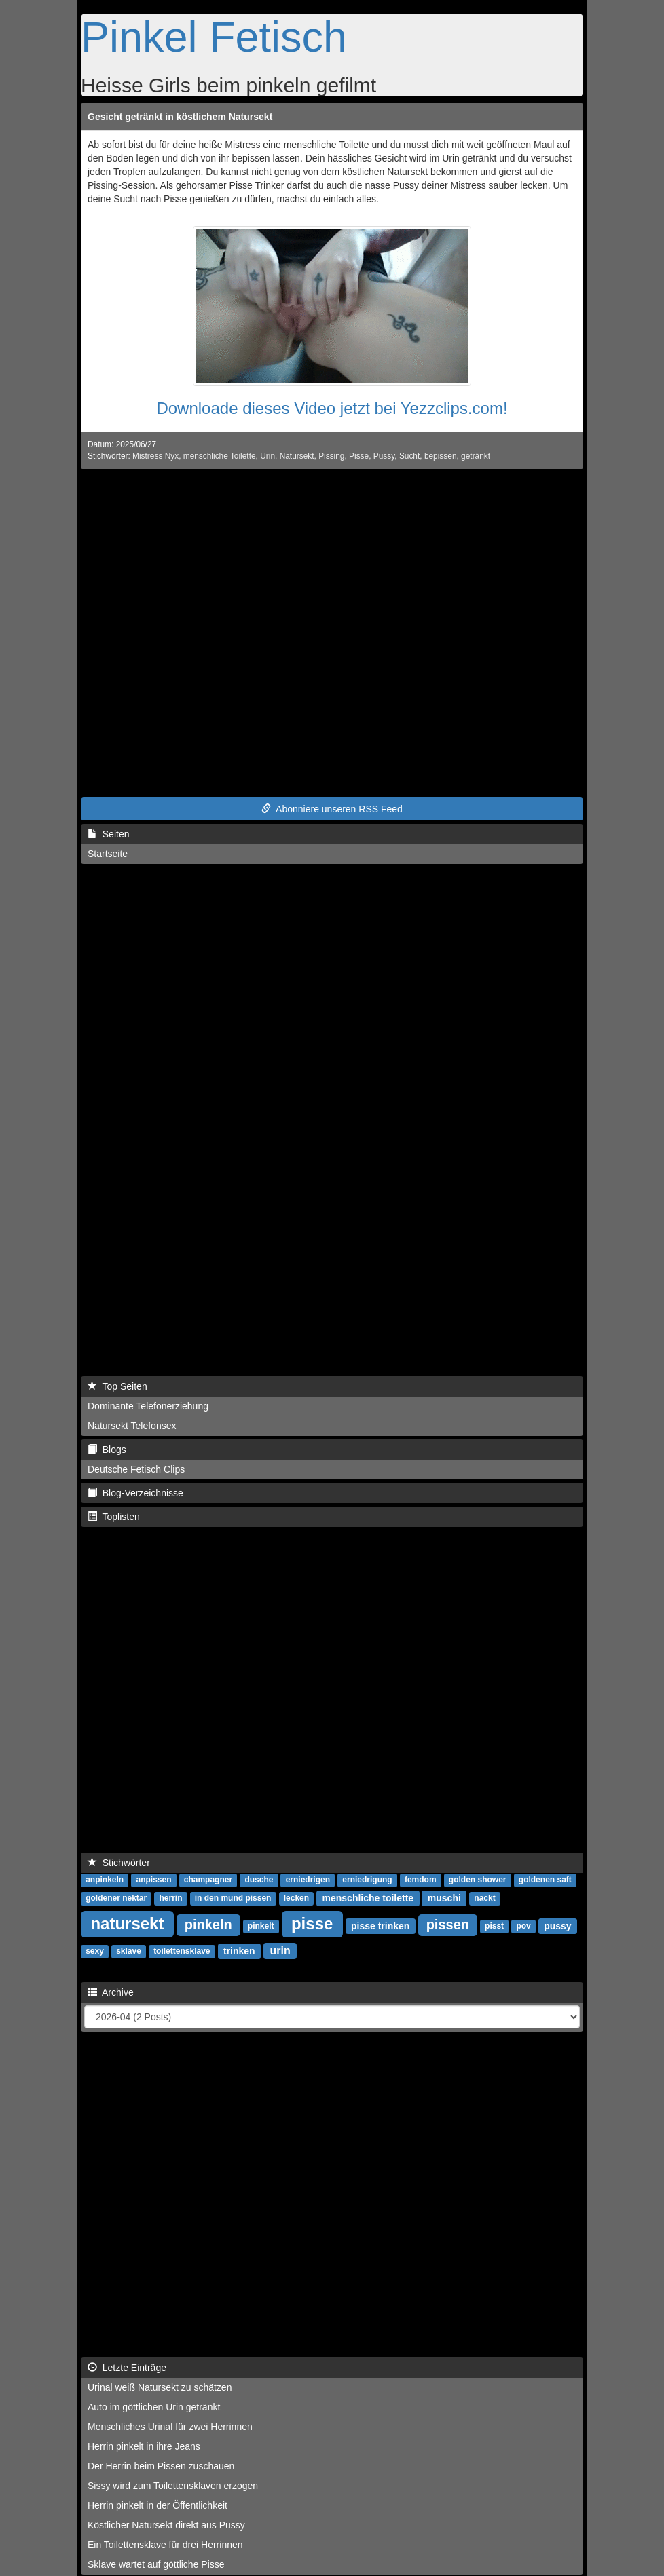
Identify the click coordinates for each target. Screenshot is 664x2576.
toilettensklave (181, 1951)
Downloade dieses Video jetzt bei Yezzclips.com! (331, 408)
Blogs (107, 1449)
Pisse (359, 456)
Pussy (384, 456)
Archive (111, 1992)
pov (523, 1926)
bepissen (440, 456)
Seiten (108, 834)
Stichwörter (119, 1862)
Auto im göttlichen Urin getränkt (154, 2407)
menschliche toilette (368, 1898)
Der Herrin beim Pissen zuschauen (161, 2466)
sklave (128, 1951)
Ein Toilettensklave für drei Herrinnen (165, 2544)
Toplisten (114, 1516)
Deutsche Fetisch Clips (136, 1469)
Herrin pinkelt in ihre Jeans (144, 2446)
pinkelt (261, 1926)
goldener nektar (116, 1898)
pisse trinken (380, 1925)
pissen (447, 1924)
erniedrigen (308, 1880)
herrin (170, 1898)
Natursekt (297, 456)
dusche (258, 1880)
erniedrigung (367, 1880)
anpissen (153, 1880)
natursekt (127, 1923)
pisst (494, 1926)
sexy (95, 1951)
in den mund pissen (233, 1898)
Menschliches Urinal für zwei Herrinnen (170, 2426)
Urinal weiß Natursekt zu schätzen (160, 2387)
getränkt (475, 456)
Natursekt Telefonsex (132, 1425)
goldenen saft (545, 1880)
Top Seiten (117, 1386)
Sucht (409, 456)
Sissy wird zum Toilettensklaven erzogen (173, 2485)
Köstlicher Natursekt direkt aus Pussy (166, 2525)
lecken (296, 1898)
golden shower (477, 1880)
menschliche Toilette (219, 456)
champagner (208, 1880)
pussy (557, 1925)
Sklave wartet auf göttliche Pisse (156, 2564)
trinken (239, 1951)
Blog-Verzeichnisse (135, 1493)
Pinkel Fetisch (214, 36)
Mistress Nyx (155, 456)
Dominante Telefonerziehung (148, 1406)
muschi (444, 1898)
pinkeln (208, 1924)
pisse (312, 1923)
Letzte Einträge (127, 2367)
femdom (421, 1880)
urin (280, 1950)
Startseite (108, 853)
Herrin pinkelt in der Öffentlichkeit (157, 2505)
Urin (267, 456)
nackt (484, 1898)
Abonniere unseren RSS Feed (332, 808)
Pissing (331, 456)
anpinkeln (105, 1880)
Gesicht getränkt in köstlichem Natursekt (180, 116)
